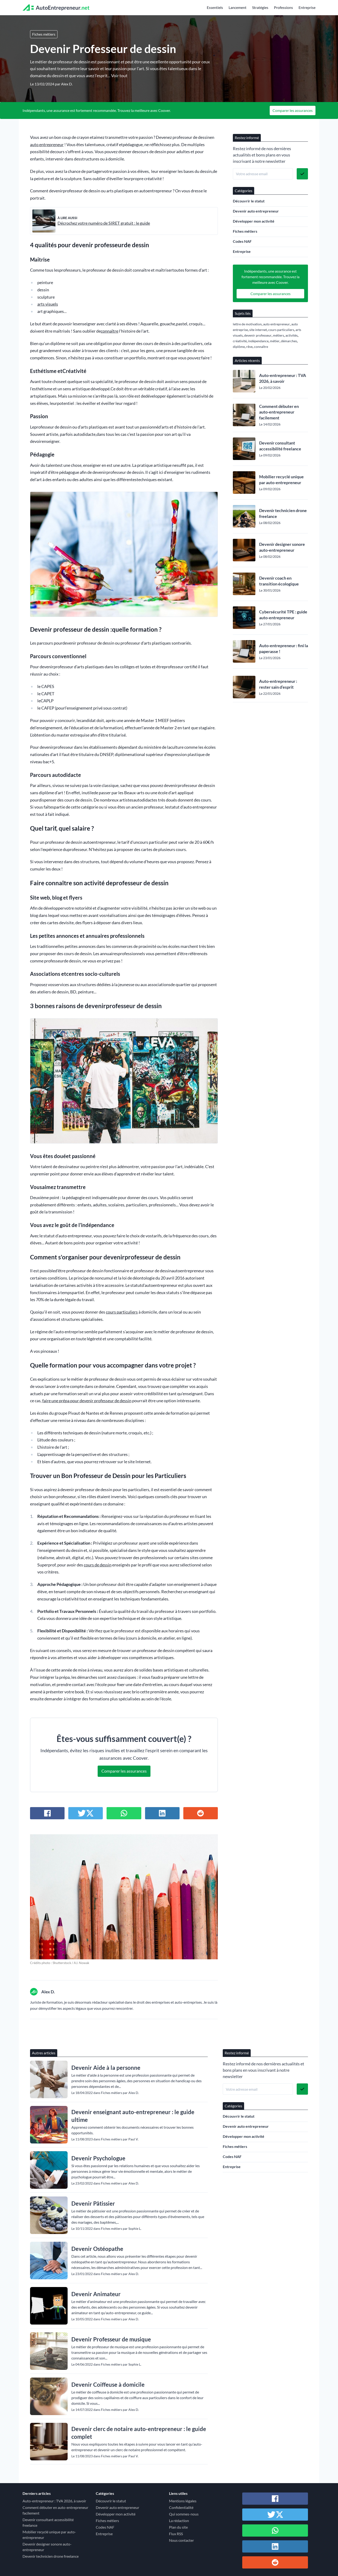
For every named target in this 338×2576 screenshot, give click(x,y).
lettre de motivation (247, 324)
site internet (258, 330)
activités (291, 335)
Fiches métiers (43, 34)
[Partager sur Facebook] (47, 1813)
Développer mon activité (253, 221)
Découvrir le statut (249, 201)
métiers (278, 335)
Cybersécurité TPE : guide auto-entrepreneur (283, 614)
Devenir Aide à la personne (105, 2067)
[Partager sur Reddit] (200, 1813)
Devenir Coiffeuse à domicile (108, 2384)
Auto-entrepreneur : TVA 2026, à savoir (282, 378)
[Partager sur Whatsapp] (124, 1813)
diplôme (239, 347)
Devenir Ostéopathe (97, 2248)
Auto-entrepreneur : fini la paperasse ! (283, 648)
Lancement (237, 7)
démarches (289, 341)
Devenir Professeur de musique (111, 2339)
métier (275, 341)
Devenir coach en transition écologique (279, 580)
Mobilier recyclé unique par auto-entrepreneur (281, 479)
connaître (109, 331)
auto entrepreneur (47, 144)
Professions (283, 7)
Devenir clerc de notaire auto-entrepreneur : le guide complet (138, 2432)
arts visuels (47, 304)
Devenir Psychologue (98, 2158)
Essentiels (215, 7)
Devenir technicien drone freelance (283, 513)
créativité (240, 341)
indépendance (258, 341)
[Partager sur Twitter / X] (85, 1813)
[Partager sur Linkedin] (162, 1813)
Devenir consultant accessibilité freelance (280, 445)
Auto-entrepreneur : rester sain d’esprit (278, 684)
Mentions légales (182, 2501)
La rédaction (179, 2520)
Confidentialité (181, 2507)
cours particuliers (122, 1312)
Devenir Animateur (96, 2294)
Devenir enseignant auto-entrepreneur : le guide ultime (132, 2116)
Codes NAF (242, 241)
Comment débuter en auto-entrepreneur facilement (279, 412)
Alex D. (67, 84)
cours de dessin (97, 1564)
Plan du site (178, 2527)
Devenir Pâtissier (93, 2203)
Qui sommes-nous (184, 2514)
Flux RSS (176, 2533)
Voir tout (119, 75)
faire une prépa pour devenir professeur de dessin (86, 1400)
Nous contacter (181, 2540)
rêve (249, 347)
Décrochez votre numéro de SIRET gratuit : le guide (104, 223)
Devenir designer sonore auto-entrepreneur (282, 547)
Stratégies (260, 7)
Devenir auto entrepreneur (256, 211)
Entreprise (307, 7)
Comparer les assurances (293, 110)
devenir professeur (258, 335)
